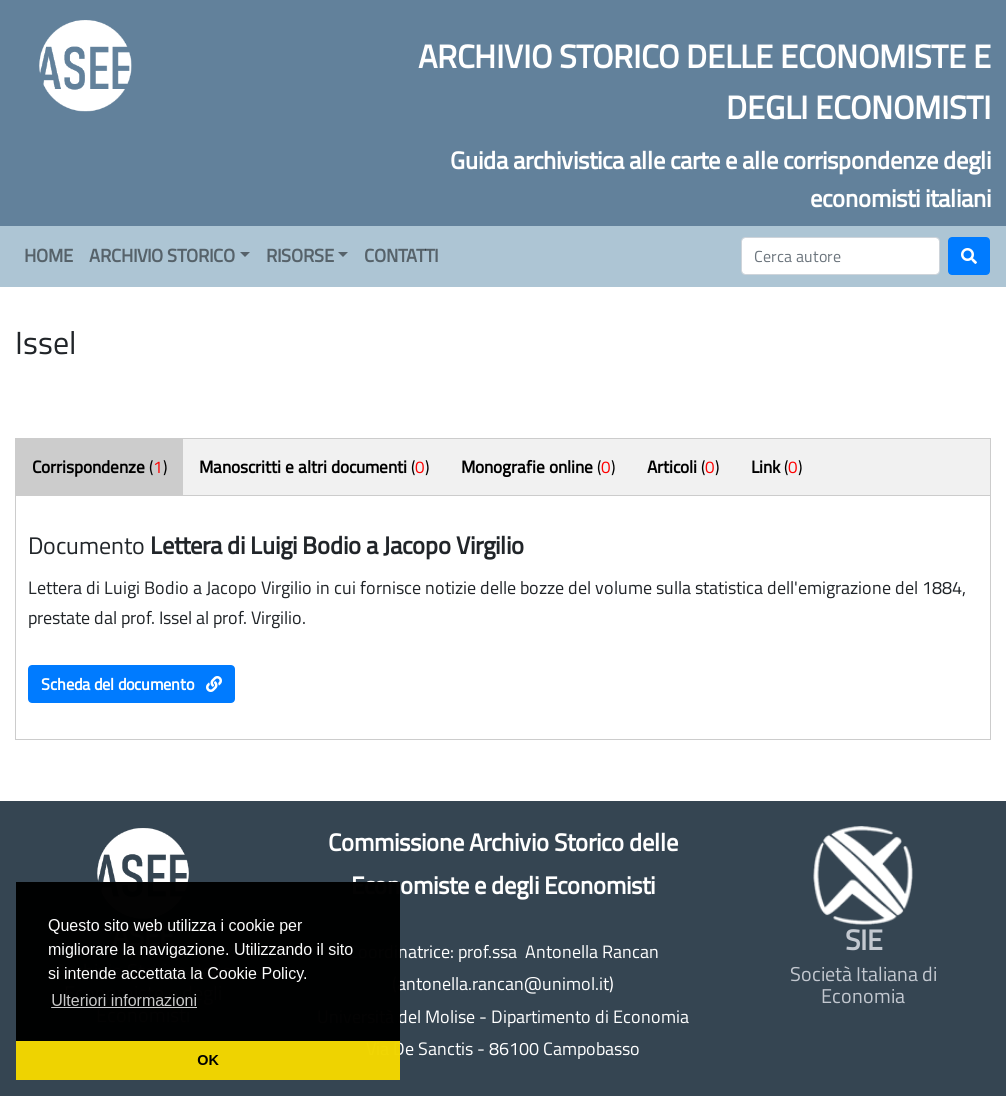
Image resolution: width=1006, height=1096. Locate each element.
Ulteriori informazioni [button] (124, 1000)
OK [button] (208, 1060)
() (99, 467)
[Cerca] (840, 256)
